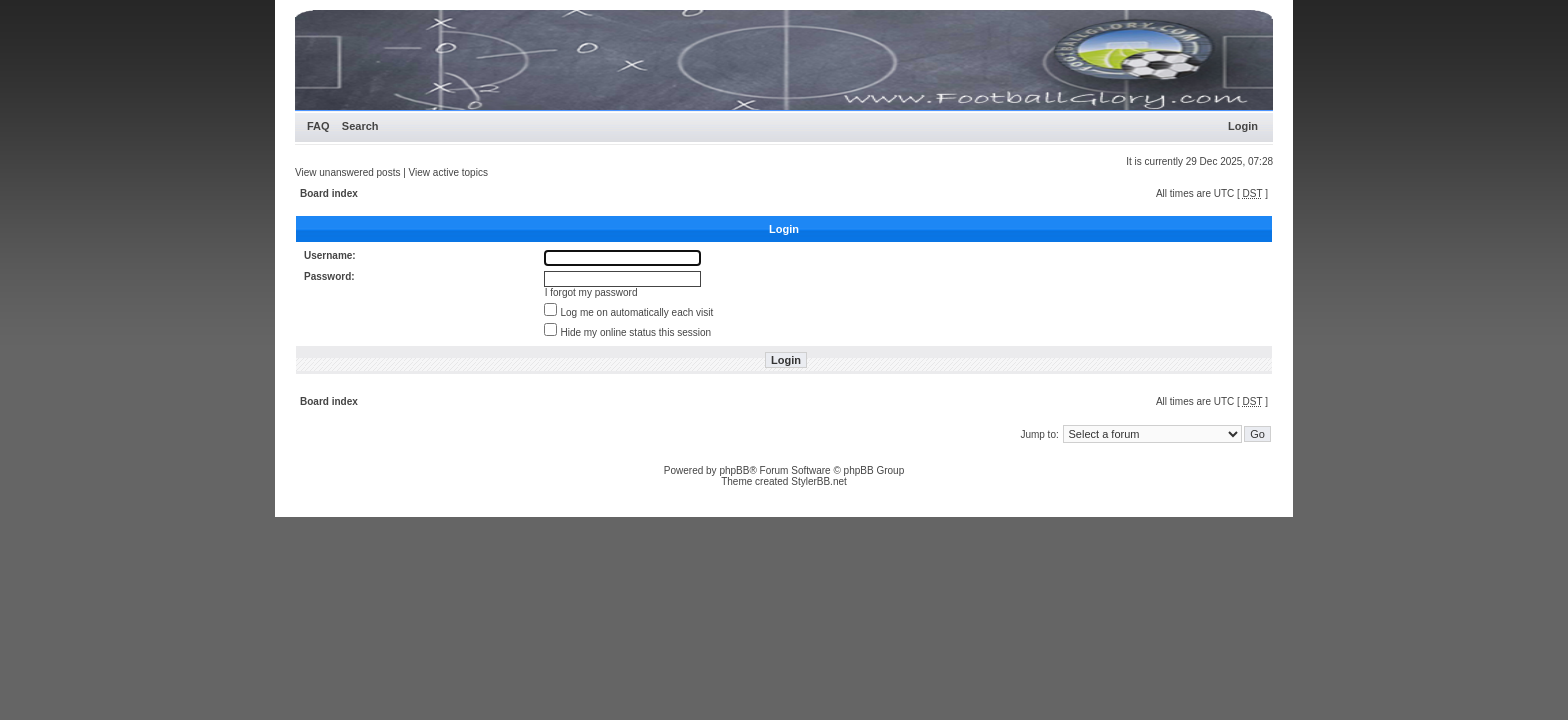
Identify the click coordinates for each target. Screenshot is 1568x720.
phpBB (734, 470)
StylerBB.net (819, 481)
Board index (329, 193)
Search (360, 126)
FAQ (318, 126)
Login (1243, 126)
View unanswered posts (347, 172)
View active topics (448, 172)
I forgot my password (591, 292)
